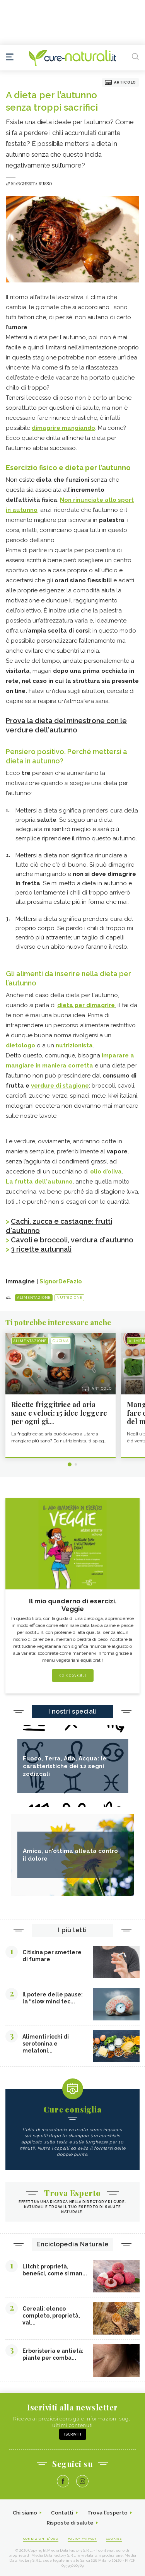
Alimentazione (34, 1298)
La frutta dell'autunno (39, 1181)
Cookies (114, 2538)
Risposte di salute (70, 2523)
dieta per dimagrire (86, 1005)
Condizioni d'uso (40, 2538)
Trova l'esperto (107, 2513)
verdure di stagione (60, 1085)
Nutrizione (69, 1298)
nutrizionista (74, 1045)
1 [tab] (70, 1464)
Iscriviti (72, 2434)
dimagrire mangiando (63, 427)
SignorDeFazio (60, 1281)
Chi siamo (25, 2513)
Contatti (62, 2513)
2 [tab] (76, 1464)
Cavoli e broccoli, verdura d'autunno (72, 1240)
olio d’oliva (106, 1171)
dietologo (20, 1045)
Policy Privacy (82, 2538)
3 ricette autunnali (41, 1249)
